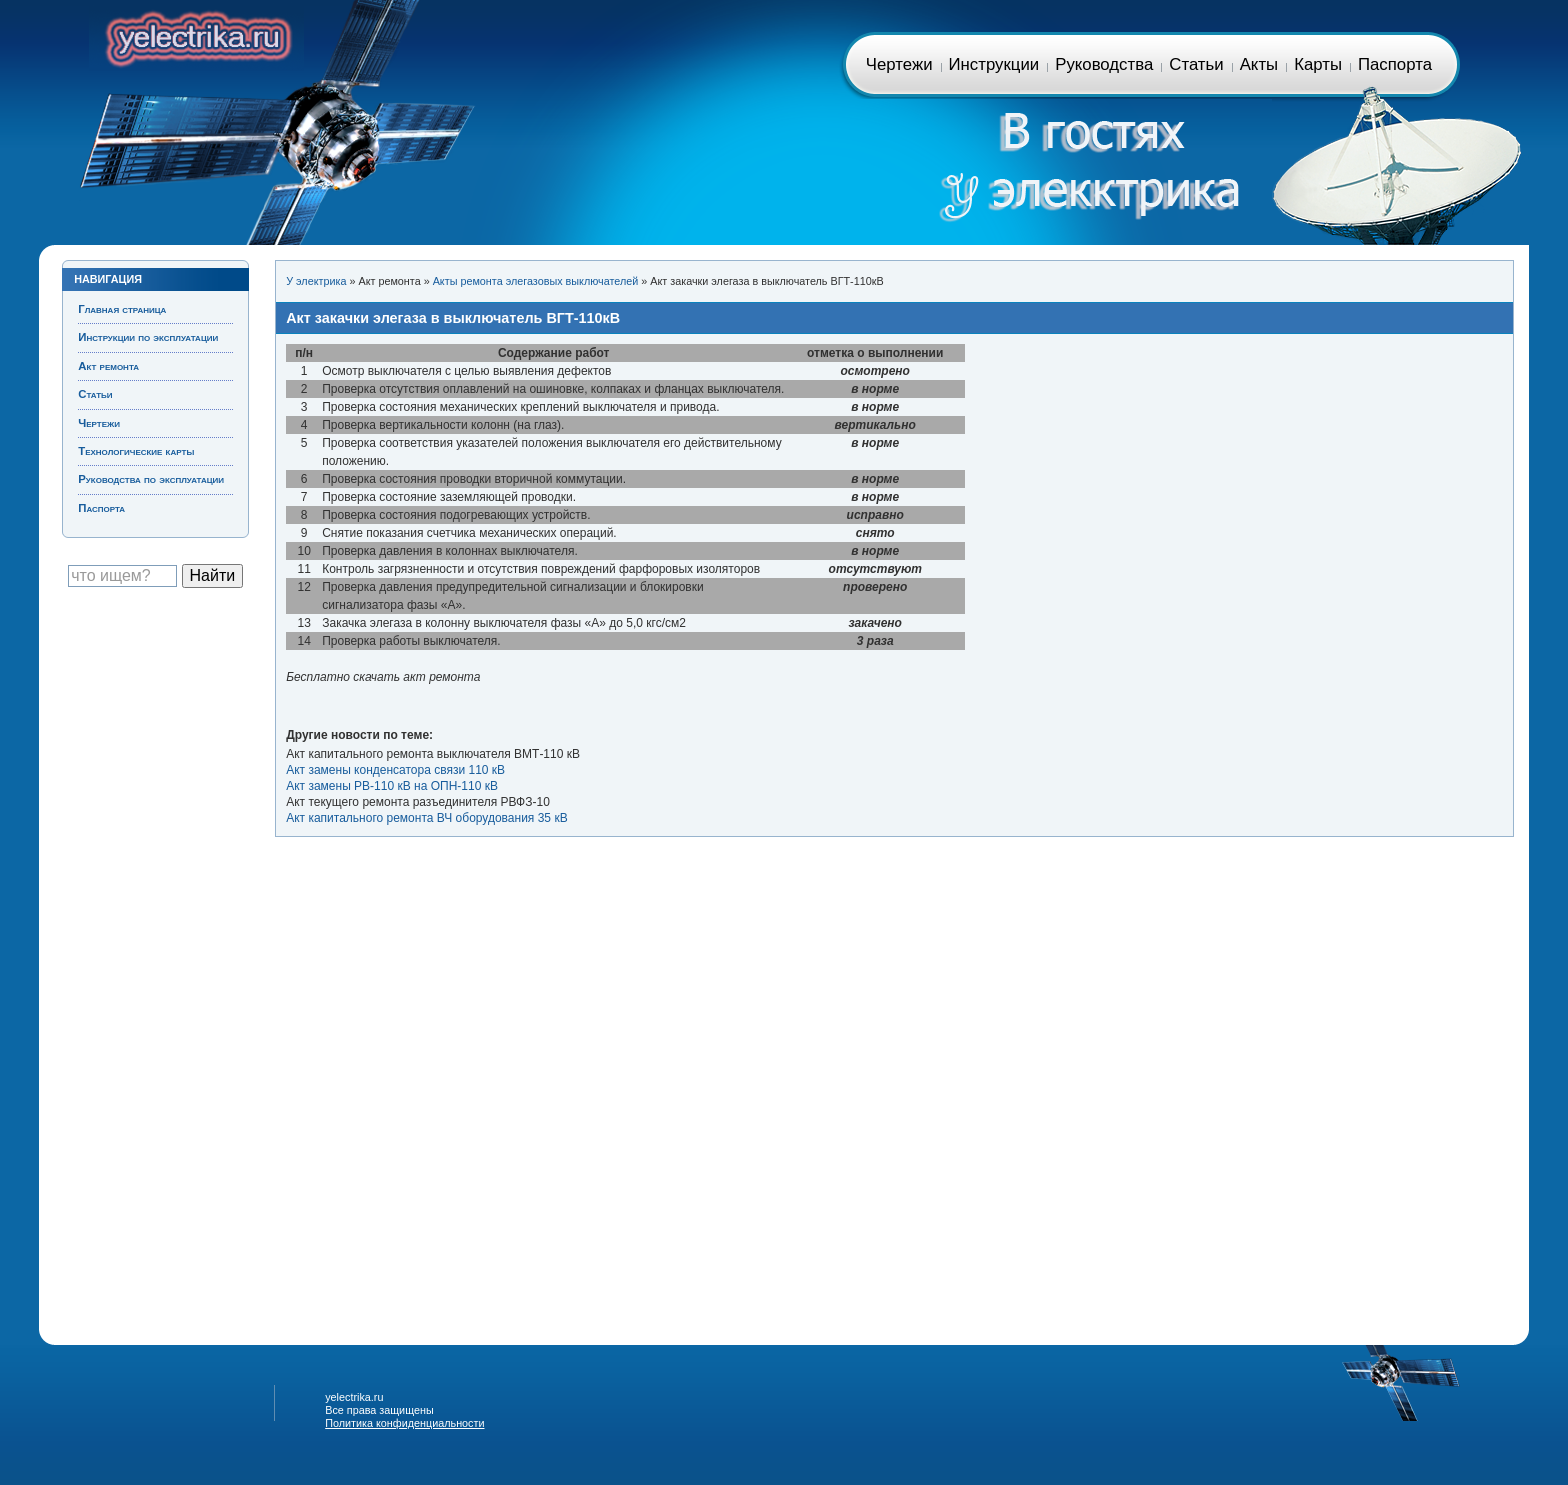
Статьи (1196, 64)
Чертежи (899, 64)
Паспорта (1395, 64)
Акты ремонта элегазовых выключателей (536, 281)
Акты (1259, 64)
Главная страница (196, 35)
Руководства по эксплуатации (151, 479)
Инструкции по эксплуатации (148, 337)
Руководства (1104, 64)
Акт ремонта (108, 366)
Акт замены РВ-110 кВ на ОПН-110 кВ (392, 786)
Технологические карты (136, 451)
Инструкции (994, 64)
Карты (1318, 64)
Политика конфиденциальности (404, 1423)
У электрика (316, 281)
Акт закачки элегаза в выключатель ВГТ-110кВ (453, 318)
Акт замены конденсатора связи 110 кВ (395, 770)
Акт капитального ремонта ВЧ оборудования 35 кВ (426, 818)
